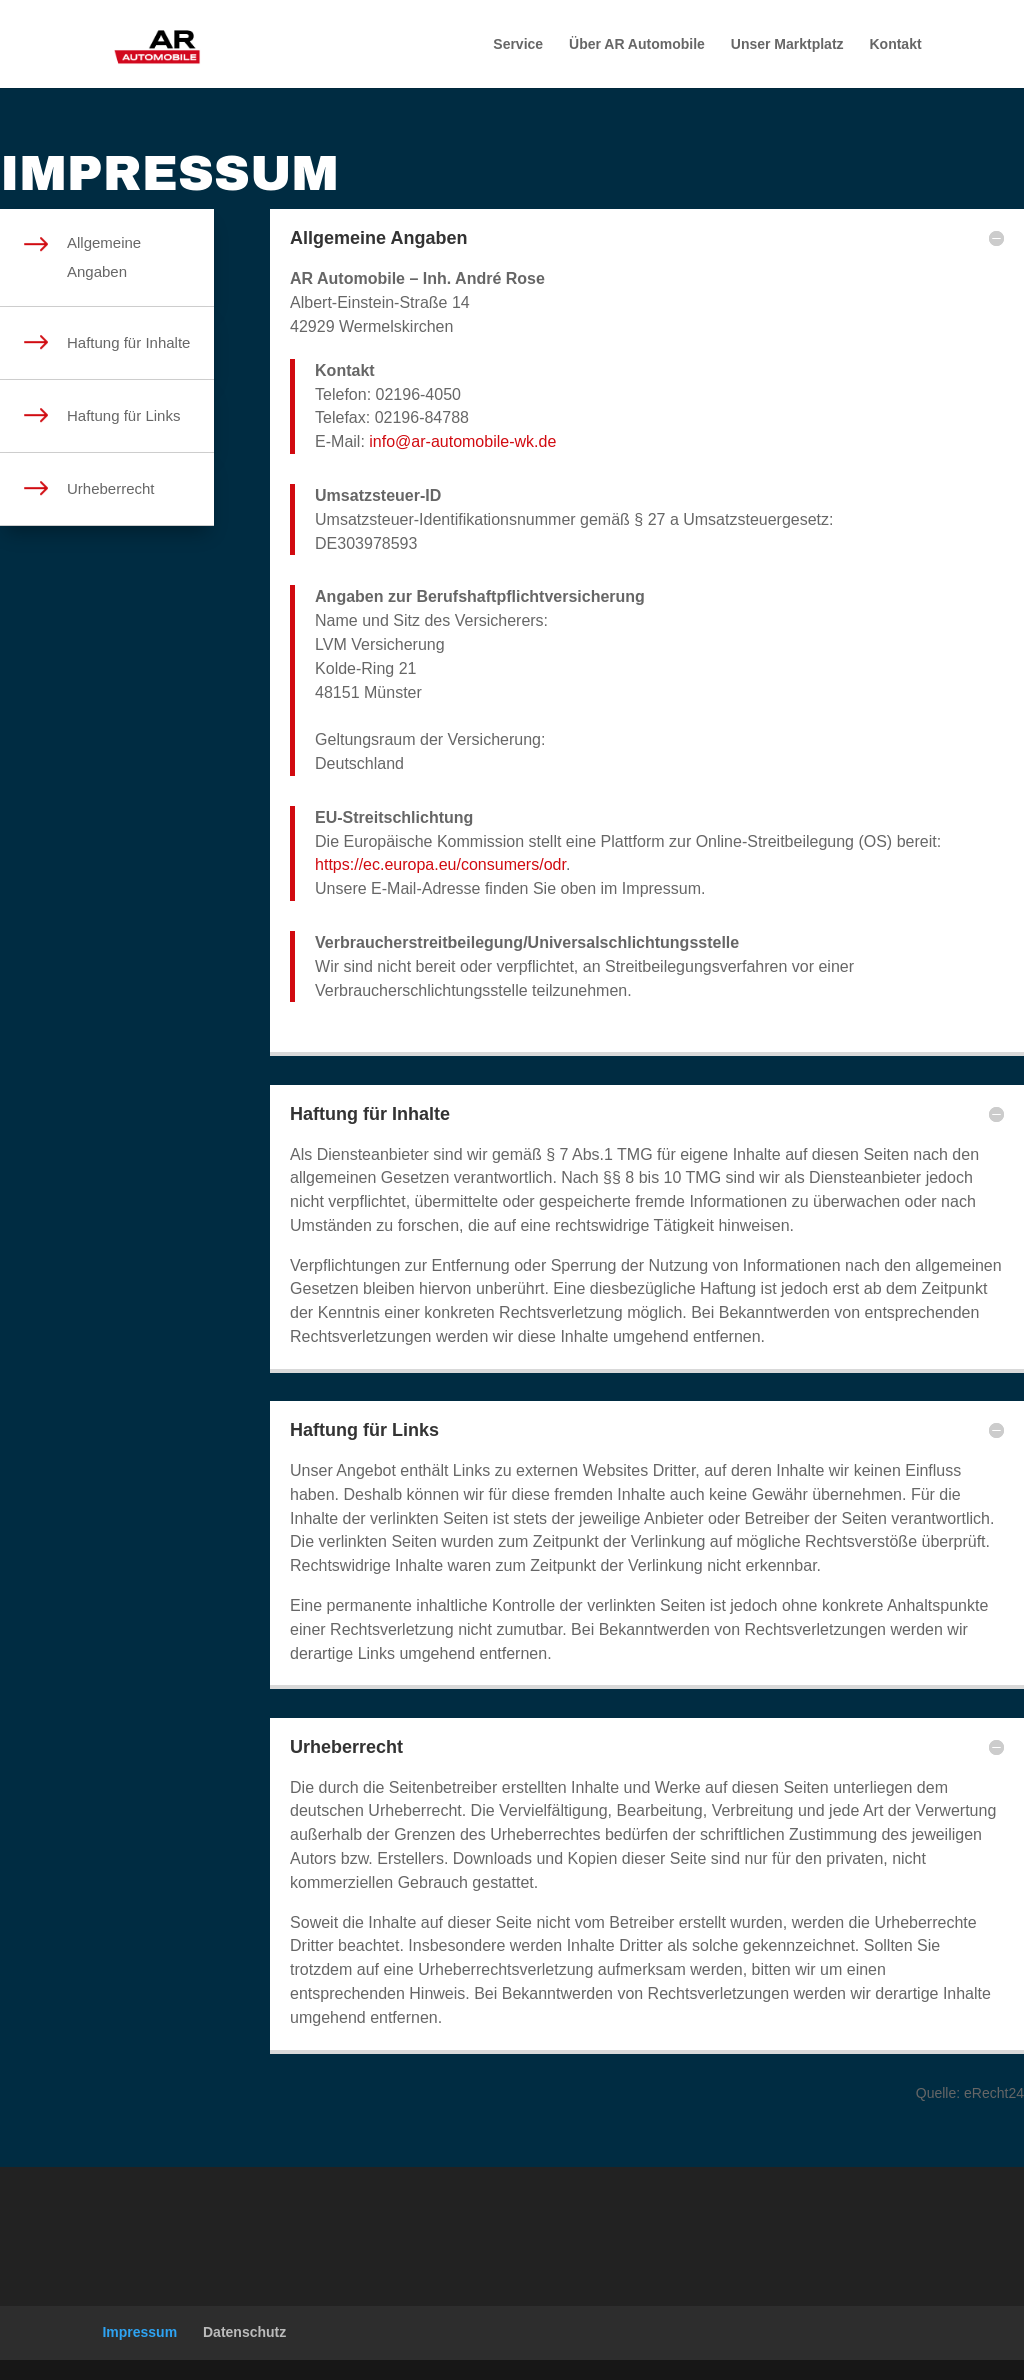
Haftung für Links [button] (364, 1430)
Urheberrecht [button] (346, 1747)
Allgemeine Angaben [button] (378, 238)
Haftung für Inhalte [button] (370, 1114)
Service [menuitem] (518, 44)
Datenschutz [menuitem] (244, 2332)
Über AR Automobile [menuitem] (637, 44)
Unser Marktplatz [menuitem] (787, 44)
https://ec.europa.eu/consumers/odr (440, 864)
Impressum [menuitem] (139, 2332)
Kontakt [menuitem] (895, 44)
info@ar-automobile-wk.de (462, 441)
